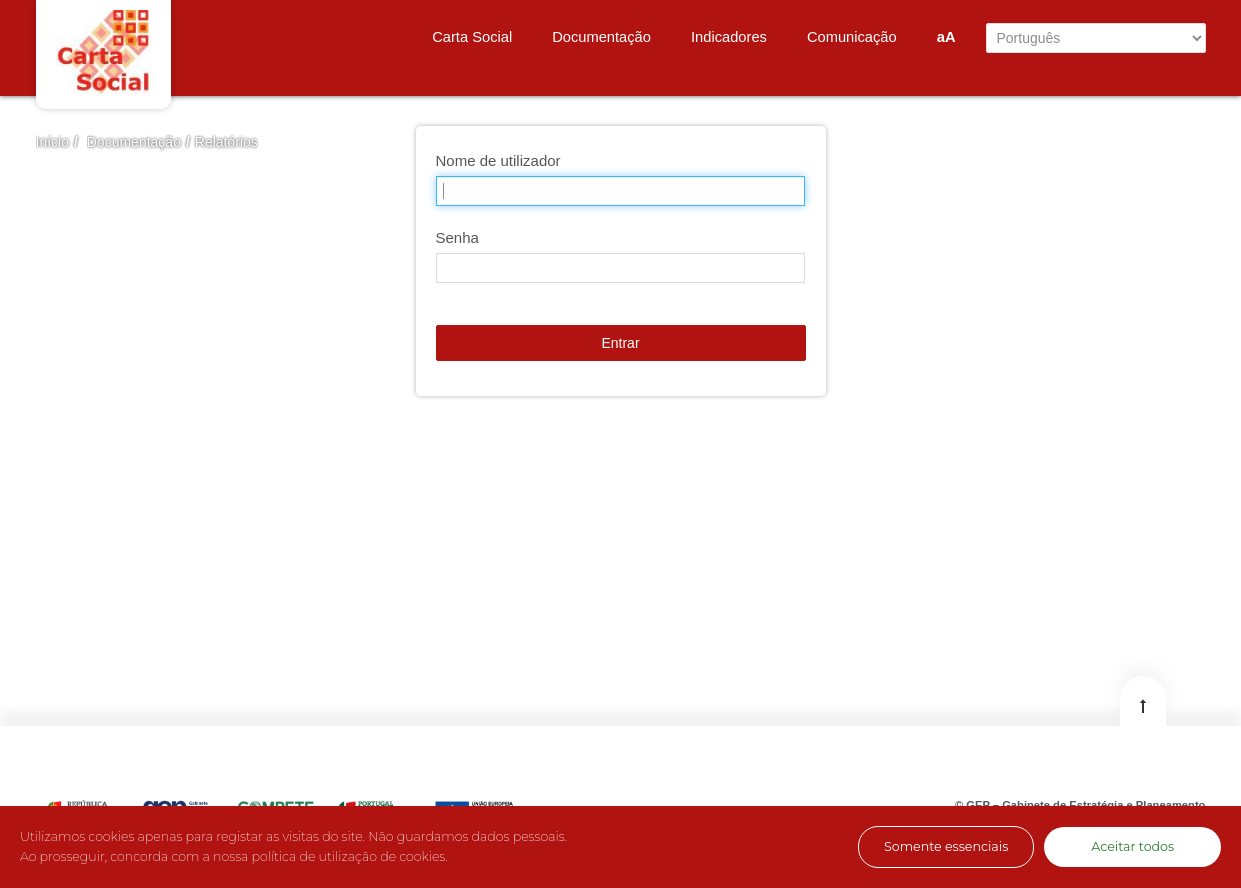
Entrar (620, 343)
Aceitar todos (1132, 846)
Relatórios (226, 142)
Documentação (134, 142)
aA (946, 37)
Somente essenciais (946, 846)
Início (52, 142)
